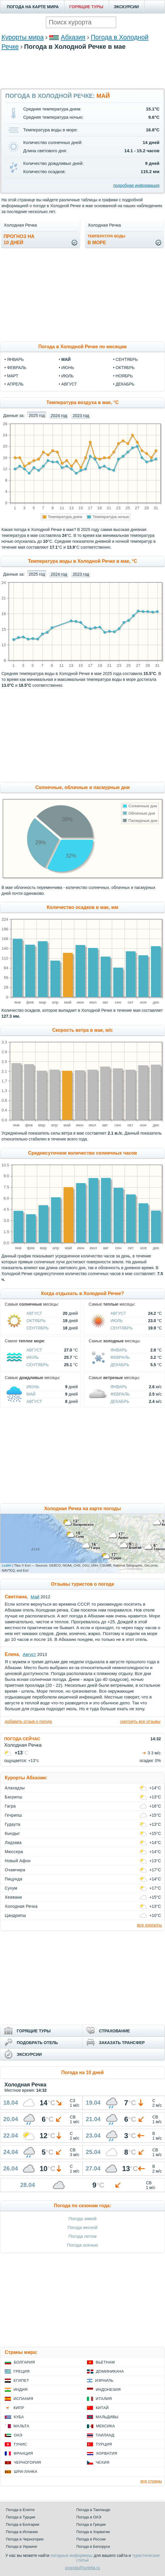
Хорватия (106, 2453)
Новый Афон (18, 1860)
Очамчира (15, 1869)
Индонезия (108, 2389)
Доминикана (110, 2371)
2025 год (37, 415)
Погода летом (82, 2236)
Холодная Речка (21, 1906)
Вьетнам (105, 2362)
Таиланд (105, 2435)
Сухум (11, 1888)
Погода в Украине (21, 2546)
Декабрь (119, 1364)
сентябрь (127, 359)
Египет (21, 2380)
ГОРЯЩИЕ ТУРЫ (86, 6)
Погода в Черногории (24, 2539)
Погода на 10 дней (82, 2072)
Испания (23, 2398)
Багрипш (13, 1797)
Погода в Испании (22, 2532)
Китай (102, 2408)
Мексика (105, 2426)
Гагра (10, 1806)
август (69, 384)
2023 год (81, 415)
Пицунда (13, 1879)
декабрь (125, 384)
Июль (116, 1320)
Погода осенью (82, 2244)
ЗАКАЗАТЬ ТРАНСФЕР (122, 2042)
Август (34, 1313)
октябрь (125, 367)
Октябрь (36, 1320)
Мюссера (14, 1851)
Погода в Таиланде (93, 2510)
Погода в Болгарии (22, 2524)
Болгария (24, 2362)
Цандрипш (15, 1915)
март (12, 375)
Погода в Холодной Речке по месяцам (82, 346)
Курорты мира (22, 37)
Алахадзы (15, 1788)
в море (106, 239)
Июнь (32, 1386)
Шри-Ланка (25, 2471)
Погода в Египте (20, 2510)
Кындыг (12, 1833)
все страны (151, 2481)
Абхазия (73, 37)
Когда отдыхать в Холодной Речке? (82, 1293)
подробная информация (136, 185)
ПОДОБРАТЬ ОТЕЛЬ (37, 2042)
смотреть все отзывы (140, 1721)
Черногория (27, 2462)
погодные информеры (71, 2555)
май (66, 359)
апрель (15, 384)
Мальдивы (107, 2417)
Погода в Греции (91, 2524)
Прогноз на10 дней (19, 239)
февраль (16, 367)
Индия (21, 2389)
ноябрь (124, 375)
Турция (104, 2444)
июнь (67, 367)
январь (15, 359)
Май (31, 1394)
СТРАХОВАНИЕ (114, 2031)
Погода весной (82, 2227)
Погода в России (91, 2539)
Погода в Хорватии (93, 2532)
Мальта (21, 2426)
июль (67, 375)
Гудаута (12, 1824)
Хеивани (13, 1897)
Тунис (20, 2444)
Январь (118, 1350)
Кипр (19, 2408)
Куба (19, 2417)
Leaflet (6, 1565)
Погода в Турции (20, 2517)
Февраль (120, 1357)
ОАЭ (18, 2435)
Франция (23, 2453)
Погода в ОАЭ (88, 2517)
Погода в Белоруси (93, 2546)
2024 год (59, 415)
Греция (22, 2371)
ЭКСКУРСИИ (126, 6)
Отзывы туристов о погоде (82, 1584)
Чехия (102, 2462)
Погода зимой (82, 2218)
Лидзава (13, 1842)
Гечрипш (13, 1815)
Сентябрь (37, 1328)
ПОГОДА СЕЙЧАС (22, 1738)
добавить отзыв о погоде (28, 1721)
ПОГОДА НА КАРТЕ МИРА (33, 6)
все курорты (149, 1924)
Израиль (104, 2380)
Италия (104, 2398)
